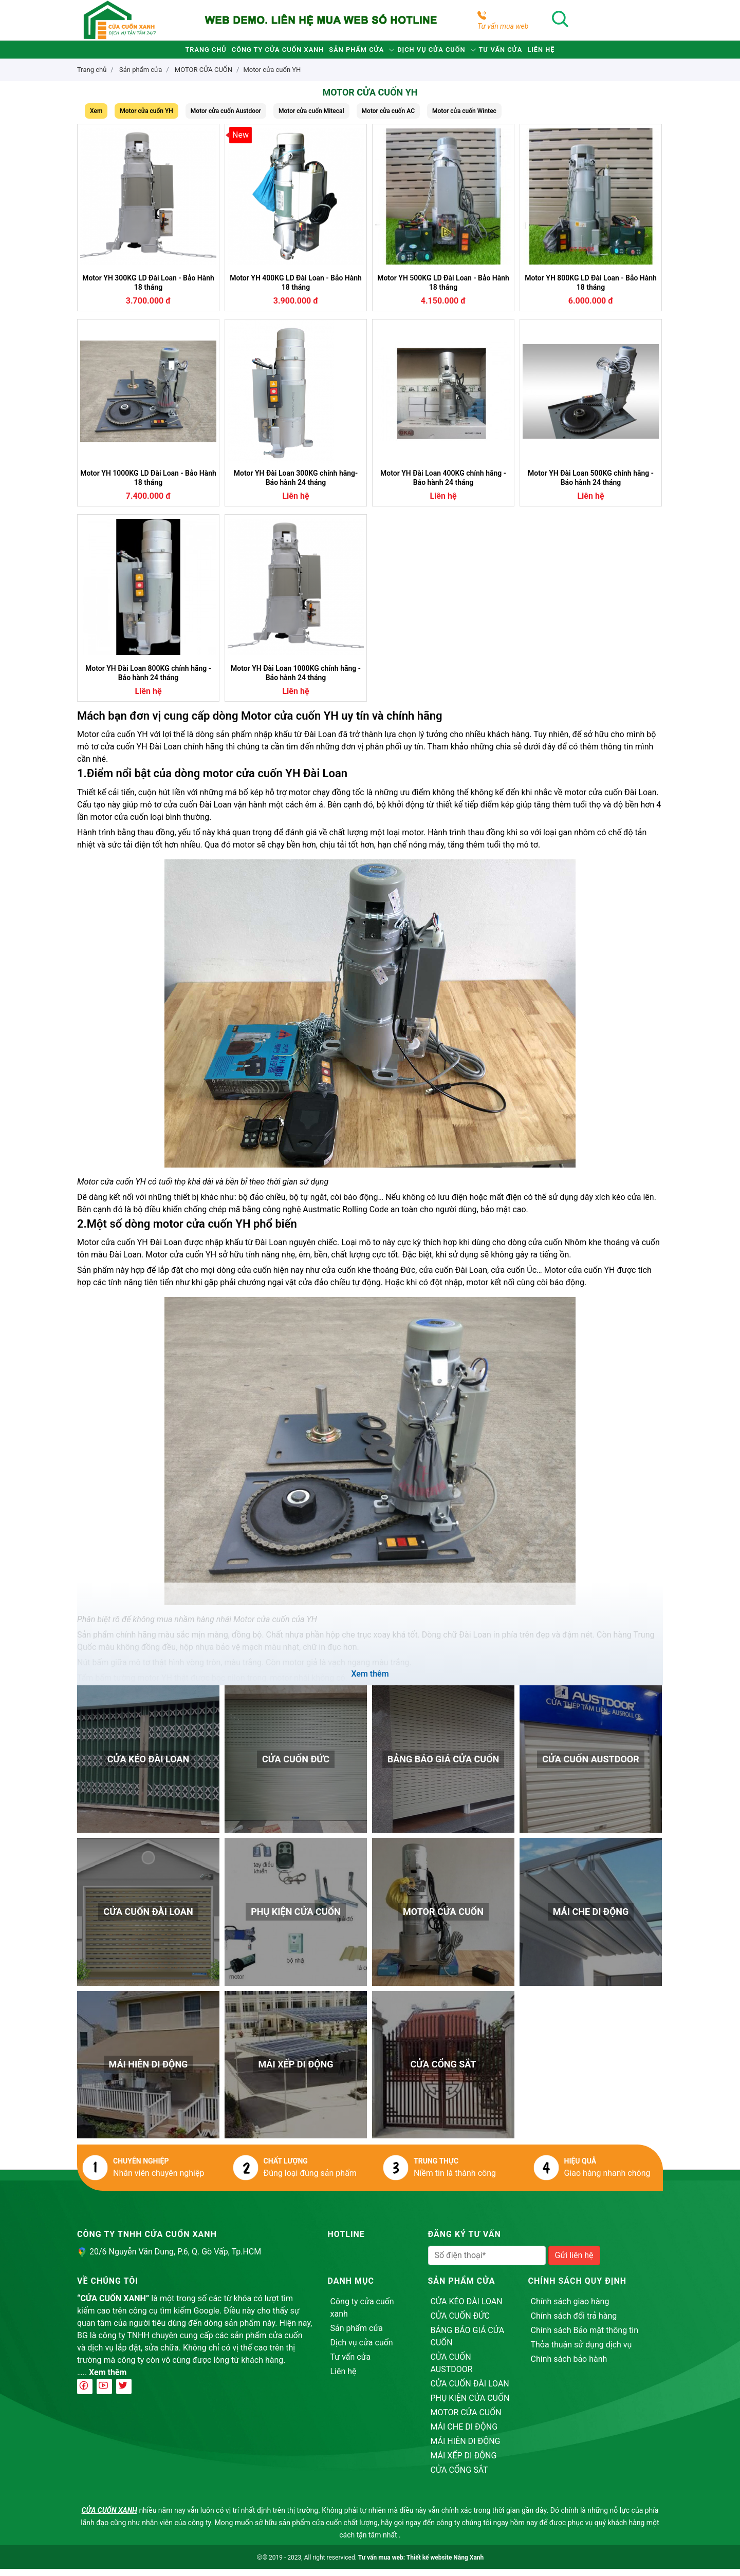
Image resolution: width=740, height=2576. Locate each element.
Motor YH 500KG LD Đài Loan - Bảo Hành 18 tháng (443, 289)
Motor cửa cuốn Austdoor (226, 118)
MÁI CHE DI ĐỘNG (464, 2434)
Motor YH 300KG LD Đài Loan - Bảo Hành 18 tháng (148, 289)
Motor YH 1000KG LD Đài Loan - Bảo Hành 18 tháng (148, 485)
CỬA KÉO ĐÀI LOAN (467, 2309)
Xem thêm (107, 2379)
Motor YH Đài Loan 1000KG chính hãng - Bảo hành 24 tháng (296, 680)
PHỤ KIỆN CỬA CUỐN (470, 2405)
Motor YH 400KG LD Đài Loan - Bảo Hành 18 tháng (296, 289)
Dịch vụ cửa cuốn (444, 53)
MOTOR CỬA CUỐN (466, 2419)
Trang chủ (156, 53)
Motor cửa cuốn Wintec (464, 118)
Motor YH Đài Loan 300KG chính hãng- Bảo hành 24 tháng (296, 485)
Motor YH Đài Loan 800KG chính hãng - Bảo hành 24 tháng (148, 680)
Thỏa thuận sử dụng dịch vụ (581, 2352)
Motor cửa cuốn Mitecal (311, 118)
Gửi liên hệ (574, 2262)
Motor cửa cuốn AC (388, 118)
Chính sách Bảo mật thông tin (585, 2337)
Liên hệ (592, 53)
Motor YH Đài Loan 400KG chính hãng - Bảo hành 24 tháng (443, 485)
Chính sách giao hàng (570, 2309)
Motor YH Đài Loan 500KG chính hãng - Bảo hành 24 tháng (591, 485)
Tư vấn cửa (533, 53)
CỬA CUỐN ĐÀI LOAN (470, 2391)
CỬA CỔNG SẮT (459, 2477)
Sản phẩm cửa (349, 53)
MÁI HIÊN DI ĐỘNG (466, 2448)
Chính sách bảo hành (569, 2366)
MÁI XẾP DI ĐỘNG (464, 2463)
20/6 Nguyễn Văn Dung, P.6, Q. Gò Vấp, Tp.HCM (175, 2259)
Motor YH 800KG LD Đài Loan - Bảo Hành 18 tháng (591, 289)
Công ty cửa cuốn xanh (249, 53)
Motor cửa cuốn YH (272, 77)
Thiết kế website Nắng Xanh (445, 2564)
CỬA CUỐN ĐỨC (460, 2323)
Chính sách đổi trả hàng (574, 2323)
